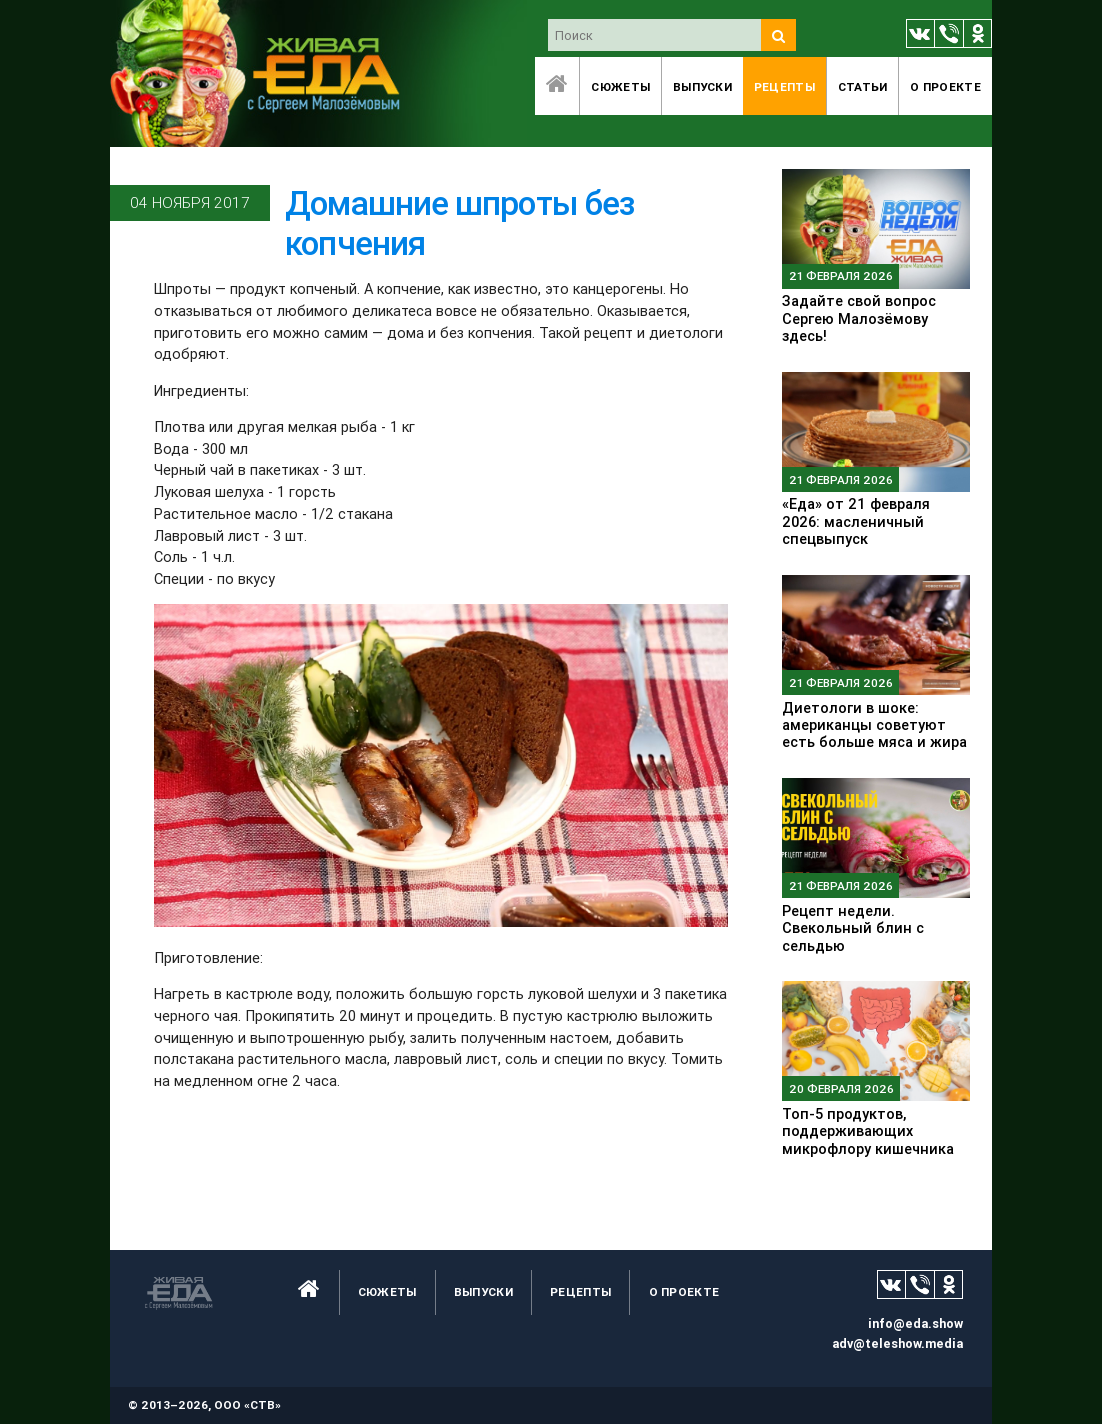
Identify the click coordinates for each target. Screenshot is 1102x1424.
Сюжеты (620, 86)
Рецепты (784, 86)
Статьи (863, 86)
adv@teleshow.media (897, 1343)
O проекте (945, 86)
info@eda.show (915, 1323)
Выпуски (702, 86)
